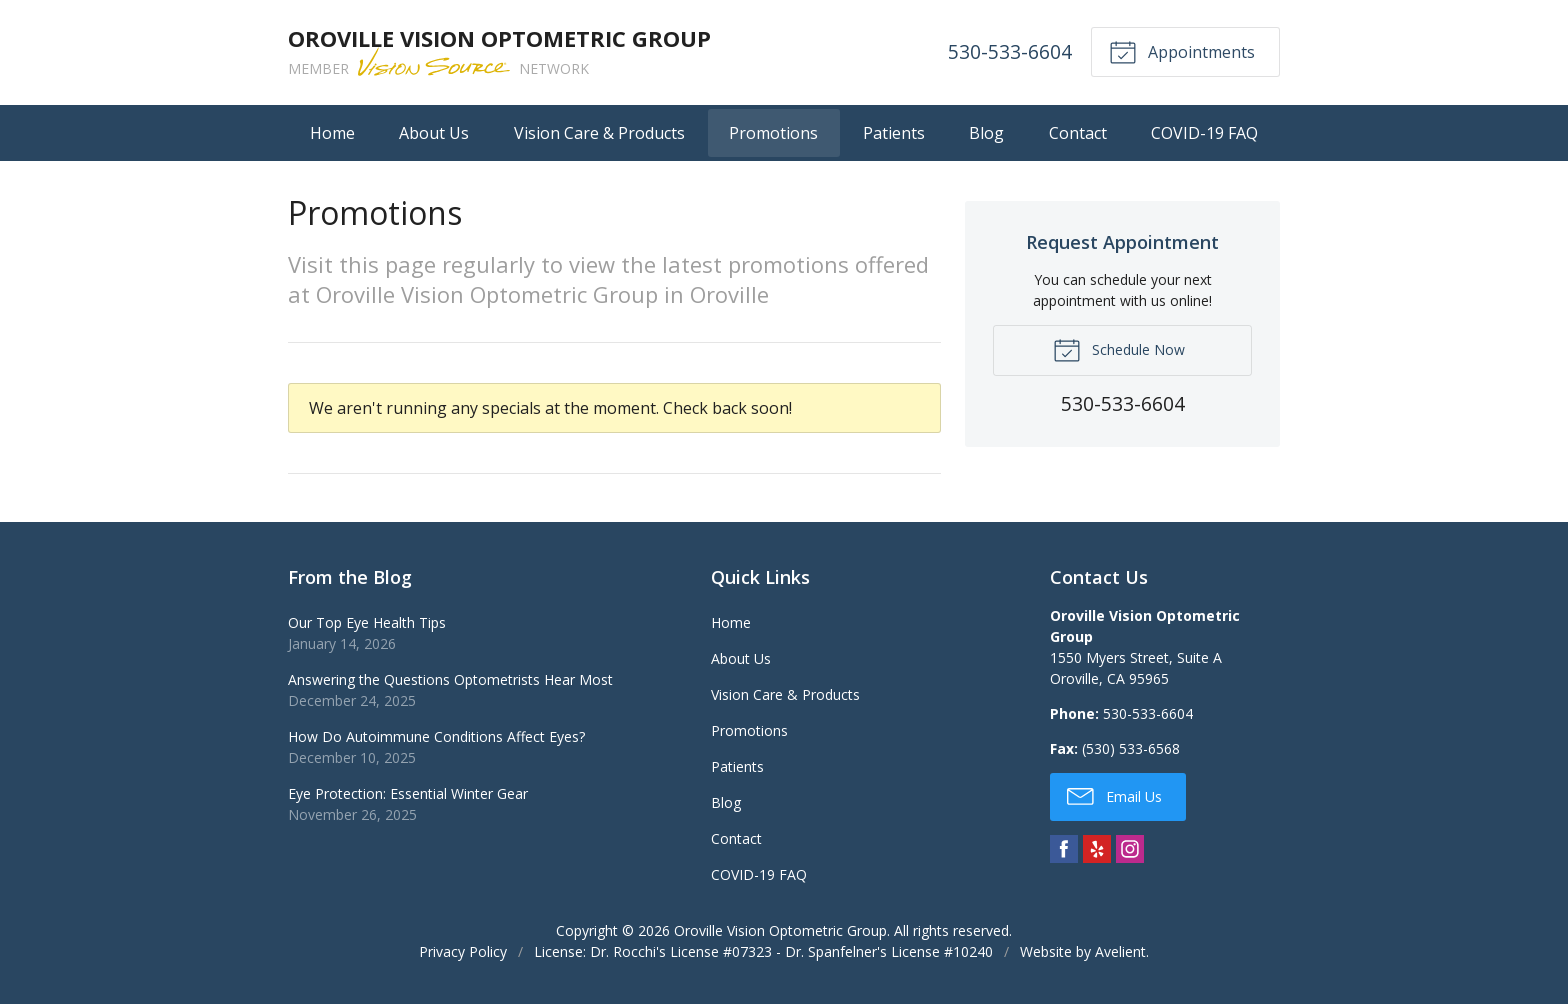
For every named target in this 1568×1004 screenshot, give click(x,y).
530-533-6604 (1010, 51)
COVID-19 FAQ (1204, 133)
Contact (1078, 133)
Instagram (1130, 849)
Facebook (1064, 849)
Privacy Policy (463, 951)
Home (332, 133)
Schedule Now (1119, 349)
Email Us (1114, 795)
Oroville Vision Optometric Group (780, 930)
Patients (894, 133)
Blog (986, 133)
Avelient (1120, 951)
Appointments (1182, 51)
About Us (434, 133)
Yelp (1097, 849)
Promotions (773, 133)
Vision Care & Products (599, 133)
